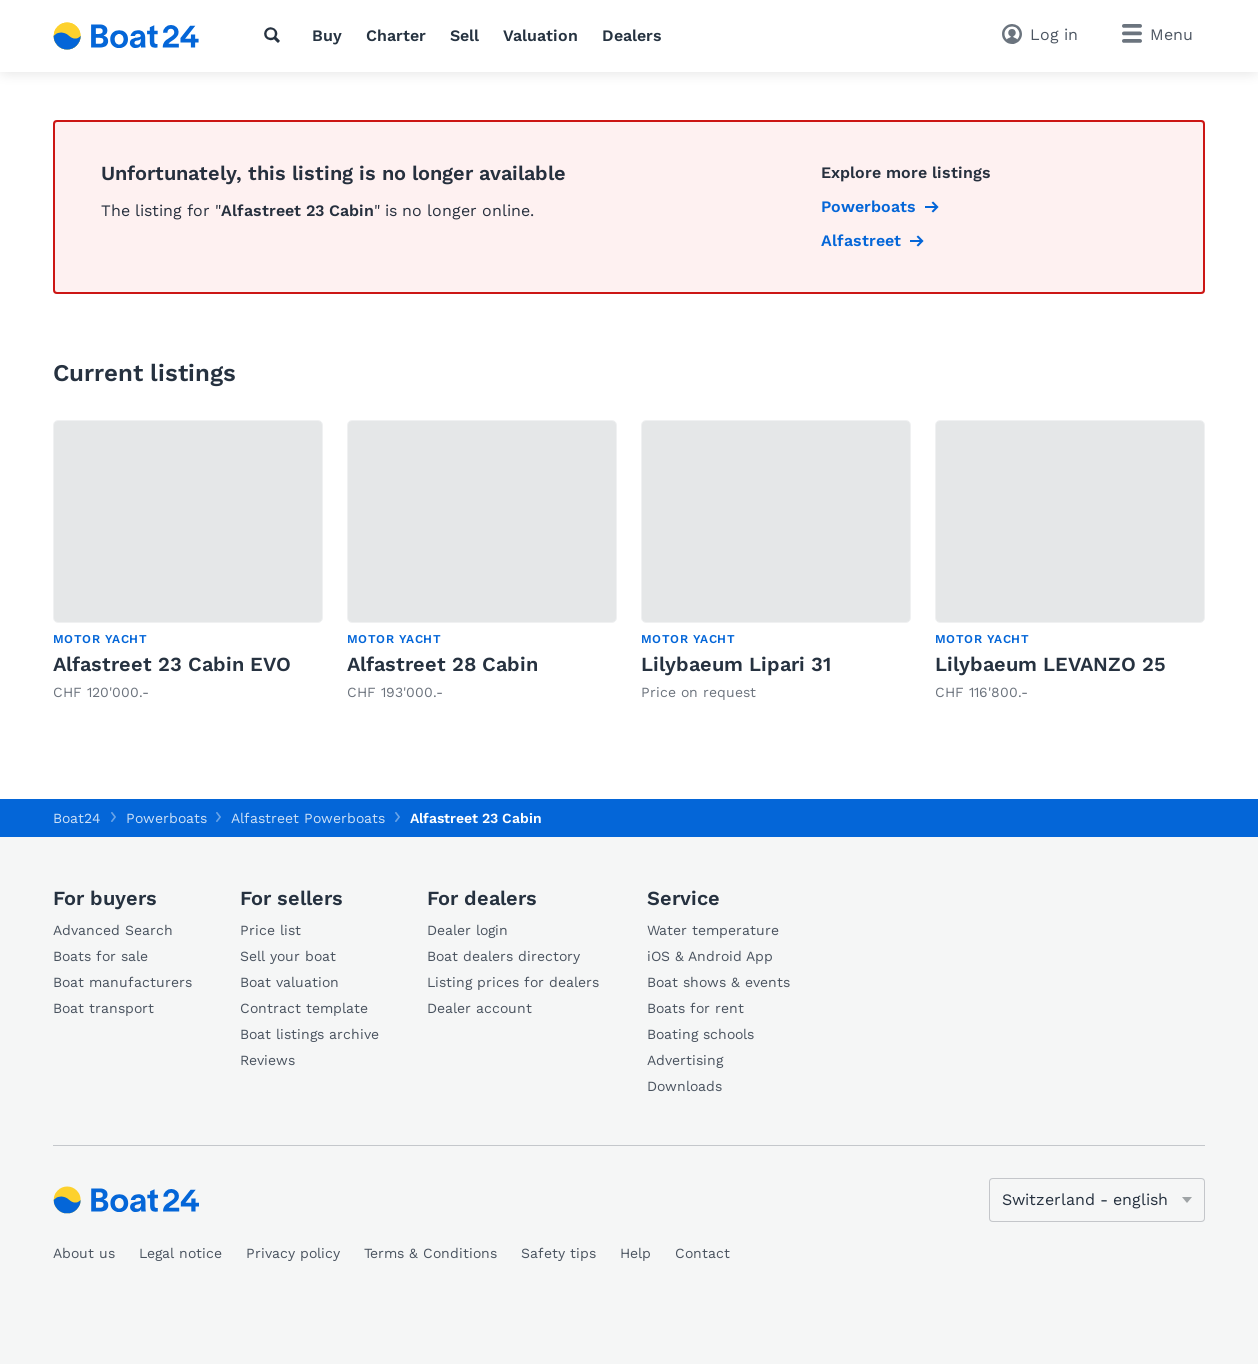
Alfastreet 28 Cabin (442, 664)
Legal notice (180, 1253)
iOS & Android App (710, 956)
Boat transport (103, 1008)
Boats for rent (695, 1008)
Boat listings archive (309, 1034)
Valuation (540, 35)
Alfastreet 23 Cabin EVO (172, 664)
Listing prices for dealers (513, 982)
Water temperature (713, 930)
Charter (396, 35)
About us (84, 1253)
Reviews (267, 1060)
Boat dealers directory (503, 956)
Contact (702, 1253)
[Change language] (1097, 1200)
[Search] (276, 35)
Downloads (684, 1086)
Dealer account (479, 1008)
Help (635, 1253)
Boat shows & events (718, 982)
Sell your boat (288, 956)
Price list (270, 930)
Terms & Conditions (430, 1253)
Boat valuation (289, 982)
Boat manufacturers (122, 982)
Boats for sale (100, 956)
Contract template (304, 1008)
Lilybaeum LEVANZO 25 (1050, 664)
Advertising (685, 1060)
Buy (327, 35)
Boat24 (77, 818)
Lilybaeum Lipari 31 (736, 664)
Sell (464, 35)
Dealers (632, 35)
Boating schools (700, 1034)
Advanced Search (113, 930)
